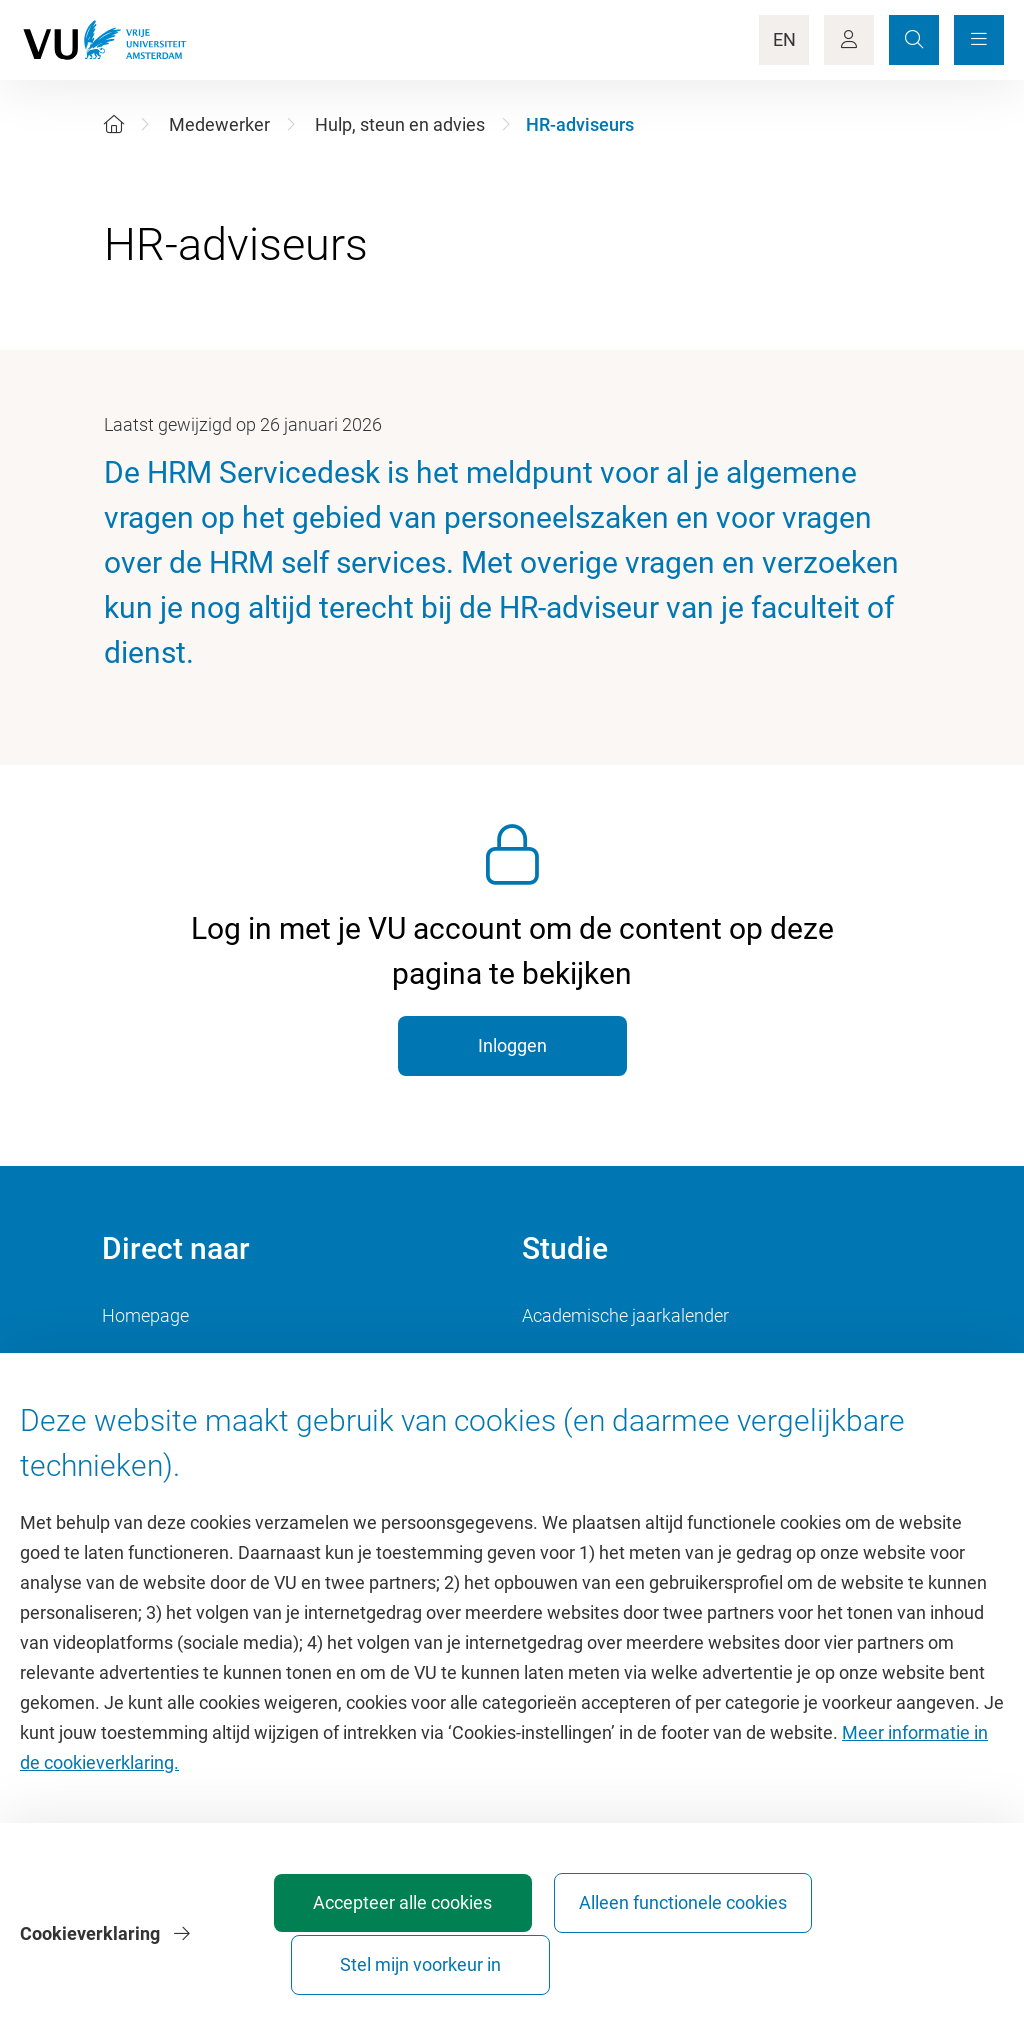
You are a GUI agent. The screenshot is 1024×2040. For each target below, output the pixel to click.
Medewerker (219, 124)
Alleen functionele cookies (668, 1955)
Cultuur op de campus (188, 1360)
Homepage (145, 1315)
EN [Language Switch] (784, 39)
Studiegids (563, 1360)
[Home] (114, 124)
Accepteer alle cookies (446, 1955)
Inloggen (512, 1045)
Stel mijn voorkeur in (890, 1955)
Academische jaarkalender (625, 1315)
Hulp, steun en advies (400, 124)
